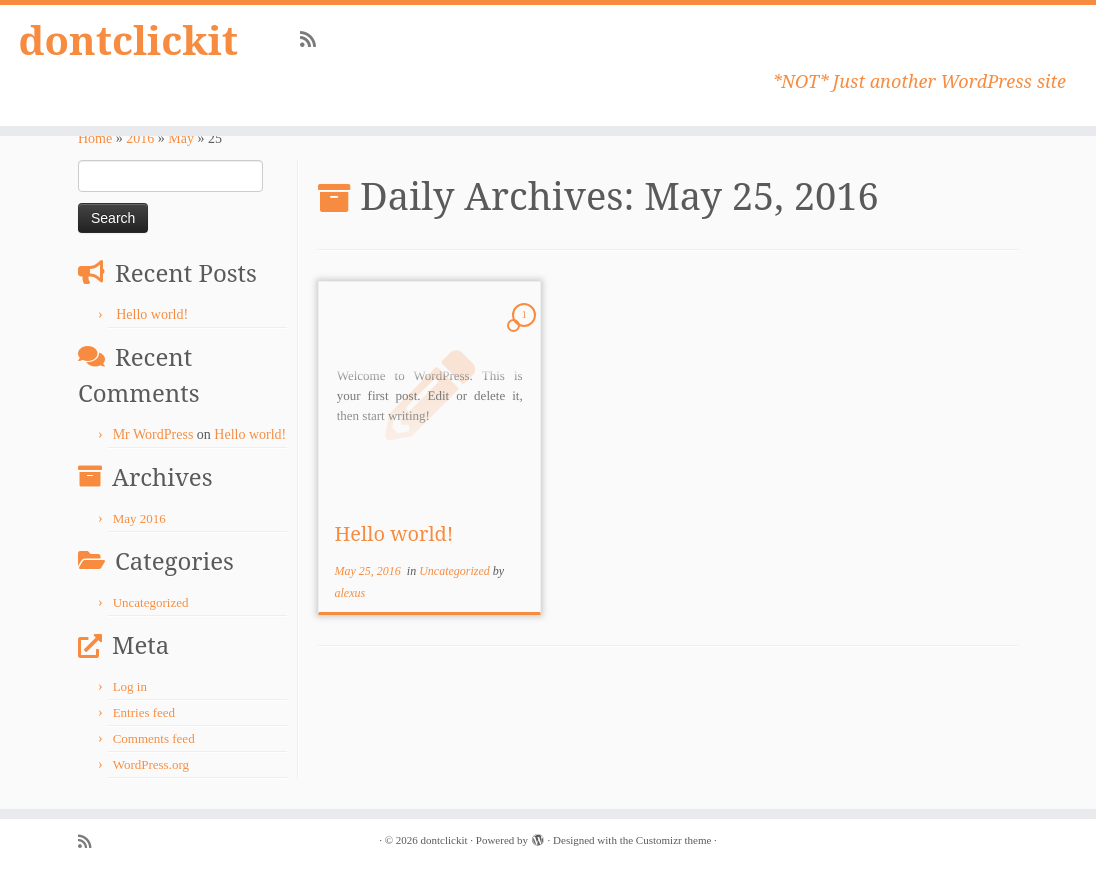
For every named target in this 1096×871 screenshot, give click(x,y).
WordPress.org (151, 764)
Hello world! (152, 314)
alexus (349, 593)
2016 (140, 138)
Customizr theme (673, 840)
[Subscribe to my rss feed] (314, 40)
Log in (130, 686)
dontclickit (128, 40)
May (181, 138)
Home (95, 138)
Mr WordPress (153, 434)
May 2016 (139, 518)
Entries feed (144, 712)
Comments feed (154, 738)
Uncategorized (151, 602)
